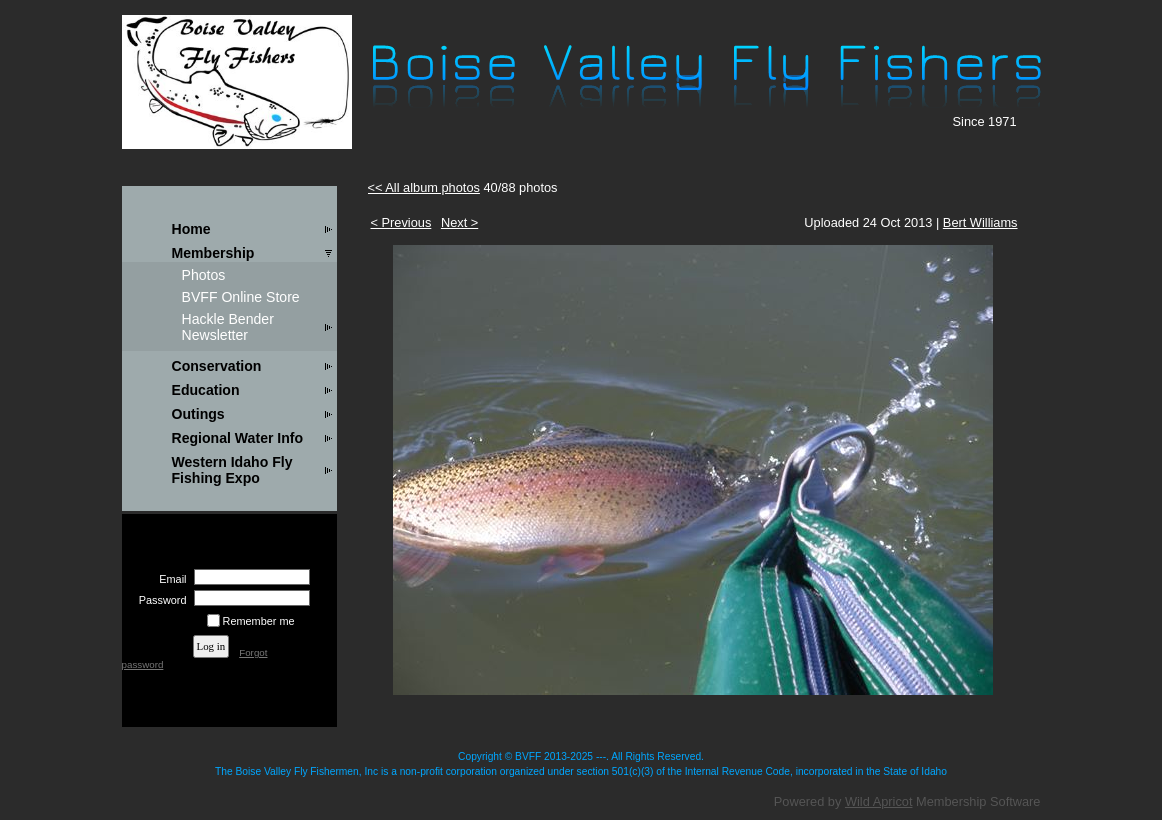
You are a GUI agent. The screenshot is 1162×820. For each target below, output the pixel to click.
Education (206, 390)
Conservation (217, 366)
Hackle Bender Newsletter (228, 327)
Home (191, 229)
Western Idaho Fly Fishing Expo (232, 470)
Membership (213, 253)
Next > (459, 222)
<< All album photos (424, 187)
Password (158, 600)
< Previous (401, 222)
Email (169, 579)
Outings (198, 414)
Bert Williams (980, 222)
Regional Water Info (238, 438)
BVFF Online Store (241, 297)
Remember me (259, 621)
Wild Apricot (879, 801)
